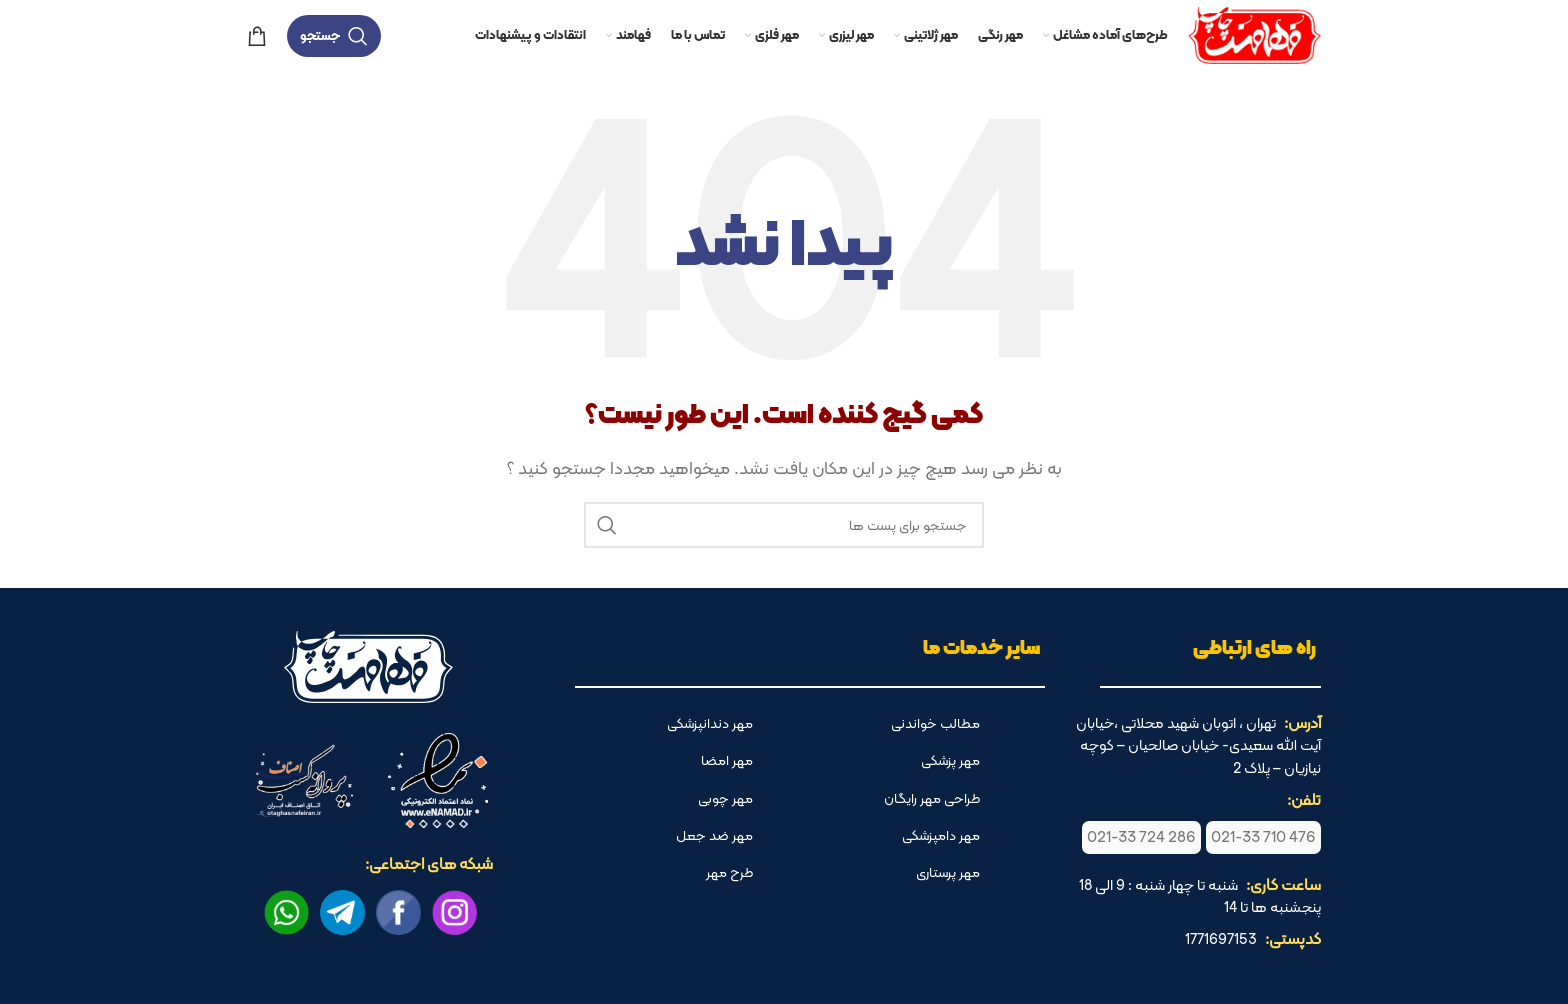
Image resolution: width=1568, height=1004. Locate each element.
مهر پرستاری (948, 872)
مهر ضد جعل (714, 835)
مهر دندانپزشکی (710, 723)
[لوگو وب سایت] (1254, 33)
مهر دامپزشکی (941, 835)
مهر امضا (727, 760)
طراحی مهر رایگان (932, 798)
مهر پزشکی (950, 760)
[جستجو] (334, 36)
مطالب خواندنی (935, 723)
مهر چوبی (725, 798)
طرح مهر (729, 872)
